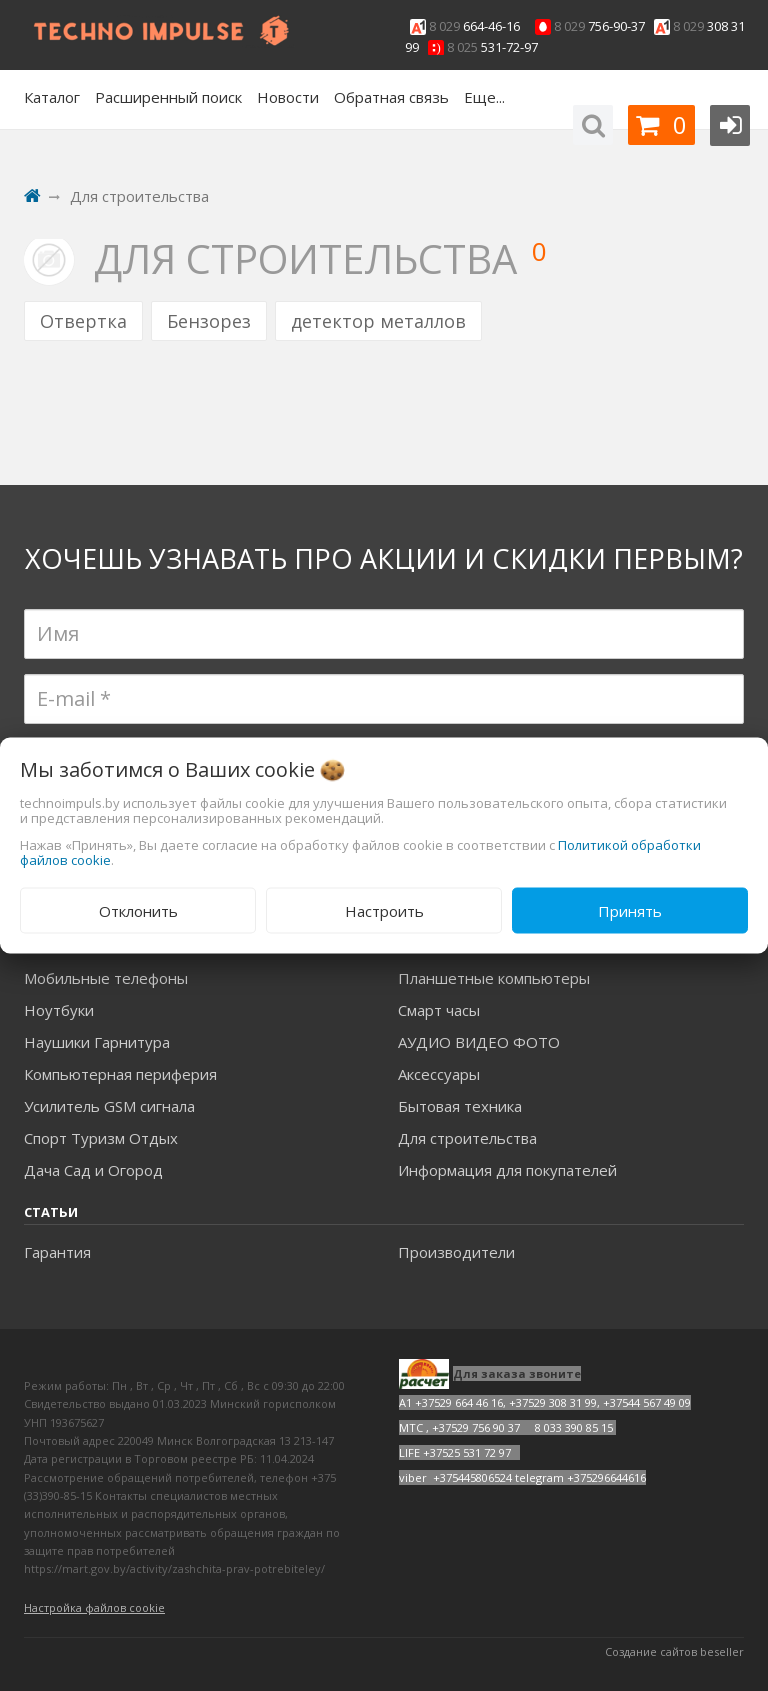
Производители (456, 1252)
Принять (630, 910)
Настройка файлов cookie (94, 1607)
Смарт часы (439, 1010)
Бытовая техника (460, 1106)
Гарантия (57, 1252)
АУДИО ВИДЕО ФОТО (479, 1042)
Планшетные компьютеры (494, 978)
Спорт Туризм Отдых (101, 1138)
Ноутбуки (59, 1010)
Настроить (384, 910)
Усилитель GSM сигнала (109, 1106)
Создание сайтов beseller (674, 1651)
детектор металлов (378, 321)
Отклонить (138, 910)
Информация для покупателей (507, 1170)
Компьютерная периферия (120, 1074)
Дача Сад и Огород (93, 1170)
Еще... (484, 97)
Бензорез (209, 321)
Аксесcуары (439, 1074)
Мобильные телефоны (106, 978)
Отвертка (83, 321)
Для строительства (467, 1138)
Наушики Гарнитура (97, 1042)
